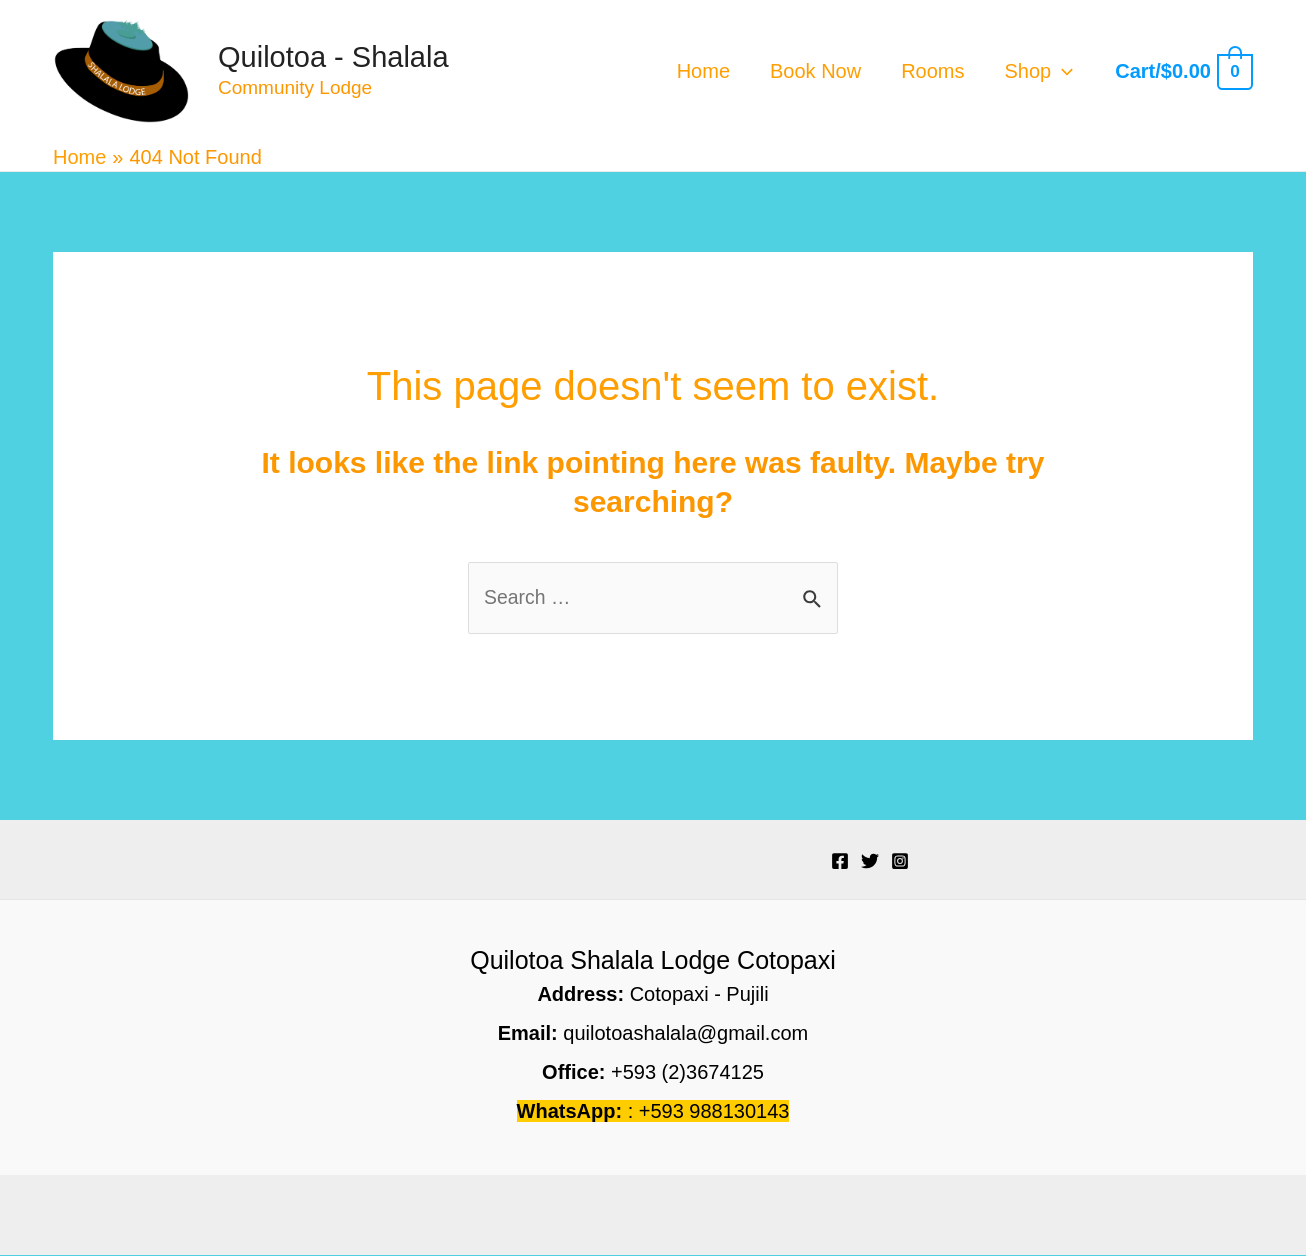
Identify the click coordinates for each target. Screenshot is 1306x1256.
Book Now (815, 71)
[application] (1062, 71)
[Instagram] (900, 862)
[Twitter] (870, 862)
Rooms (932, 71)
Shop (1039, 71)
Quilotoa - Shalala (333, 57)
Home (703, 71)
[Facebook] (840, 862)
